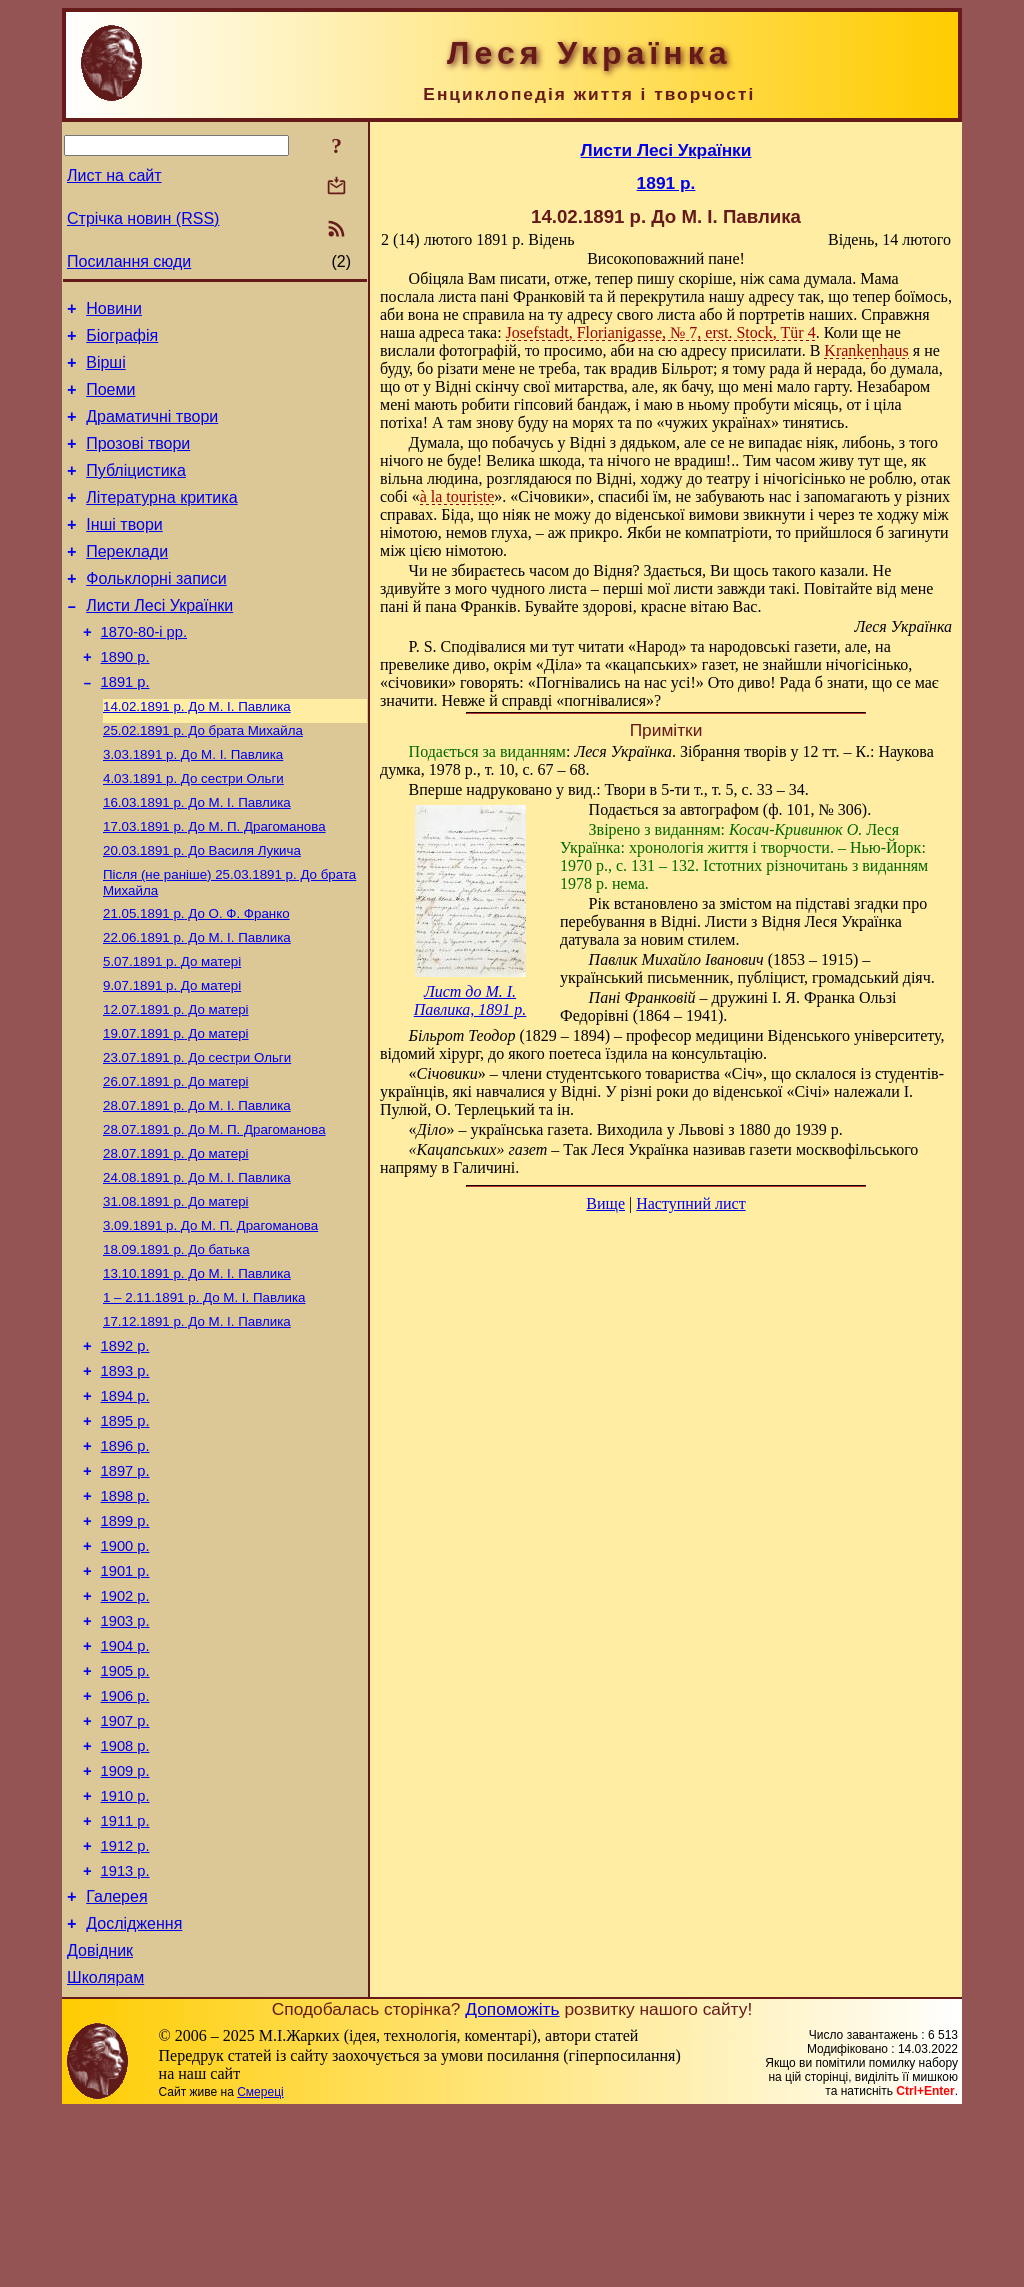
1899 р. (125, 1642)
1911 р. (125, 1978)
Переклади (127, 581)
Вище (605, 1203)
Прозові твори (138, 461)
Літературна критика (161, 521)
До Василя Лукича (202, 909)
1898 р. (125, 1614)
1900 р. (125, 1670)
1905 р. (125, 1810)
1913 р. (125, 2034)
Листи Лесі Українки (159, 641)
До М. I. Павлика (197, 753)
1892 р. (125, 1446)
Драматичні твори (152, 431)
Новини (114, 311)
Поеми (110, 401)
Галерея (116, 2062)
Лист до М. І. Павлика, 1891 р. (470, 1000)
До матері (172, 1028)
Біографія (122, 341)
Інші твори (124, 551)
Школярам (105, 2152)
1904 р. (125, 1782)
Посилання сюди (129, 261)
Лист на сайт (114, 175)
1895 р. (125, 1530)
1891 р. (125, 727)
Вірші (106, 371)
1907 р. (125, 1866)
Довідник (100, 2122)
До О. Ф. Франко (196, 976)
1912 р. (125, 2006)
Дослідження (134, 2092)
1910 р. (125, 1950)
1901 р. (125, 1698)
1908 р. (125, 1894)
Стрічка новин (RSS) (143, 218)
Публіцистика (136, 491)
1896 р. (125, 1558)
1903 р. (125, 1754)
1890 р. (125, 699)
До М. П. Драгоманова (214, 883)
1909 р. (125, 1922)
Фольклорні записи (156, 611)
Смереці (260, 2267)
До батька (176, 1340)
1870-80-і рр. (144, 671)
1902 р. (125, 1726)
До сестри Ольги (193, 831)
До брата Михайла (203, 779)
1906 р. (125, 1838)
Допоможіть (512, 2184)
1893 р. (125, 1474)
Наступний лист (690, 1203)
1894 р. (125, 1502)
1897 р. (125, 1586)
